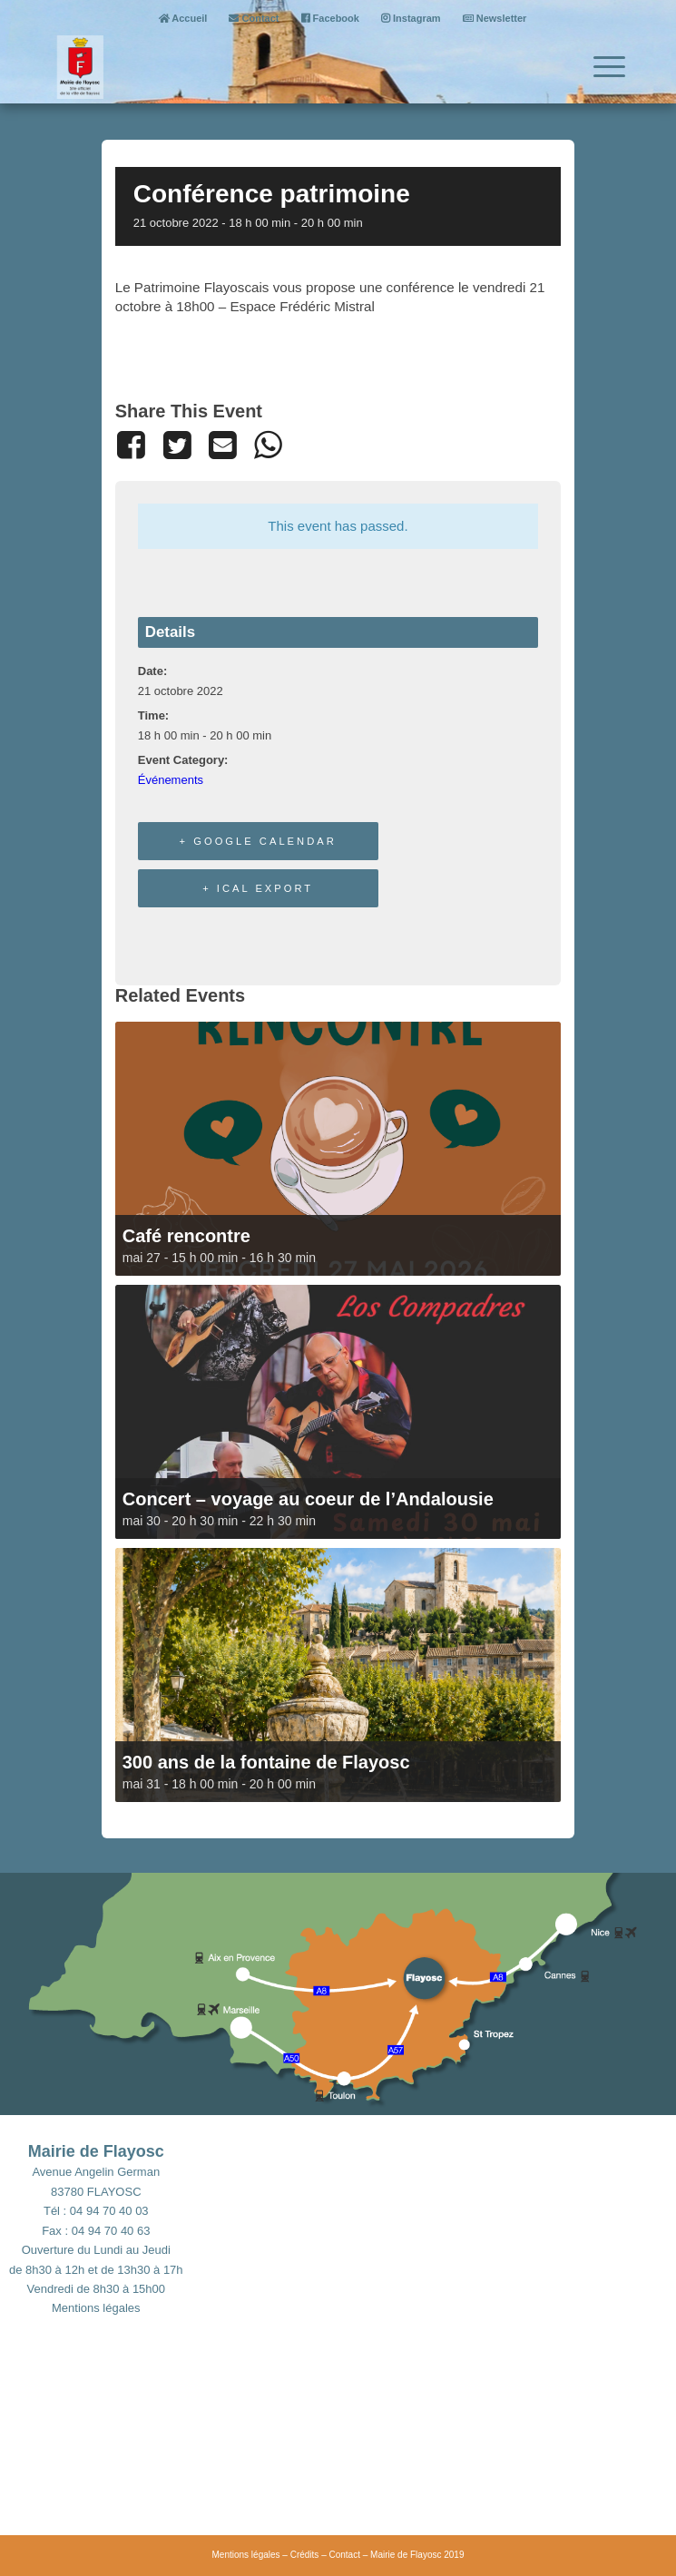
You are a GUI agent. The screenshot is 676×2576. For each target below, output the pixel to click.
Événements (170, 780)
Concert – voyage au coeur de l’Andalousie (308, 1499)
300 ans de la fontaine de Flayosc (266, 1762)
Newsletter (495, 18)
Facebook (330, 18)
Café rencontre (186, 1236)
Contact (254, 18)
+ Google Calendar (258, 841)
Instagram (411, 18)
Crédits (304, 2555)
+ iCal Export (257, 888)
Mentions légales (96, 2308)
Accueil (183, 18)
